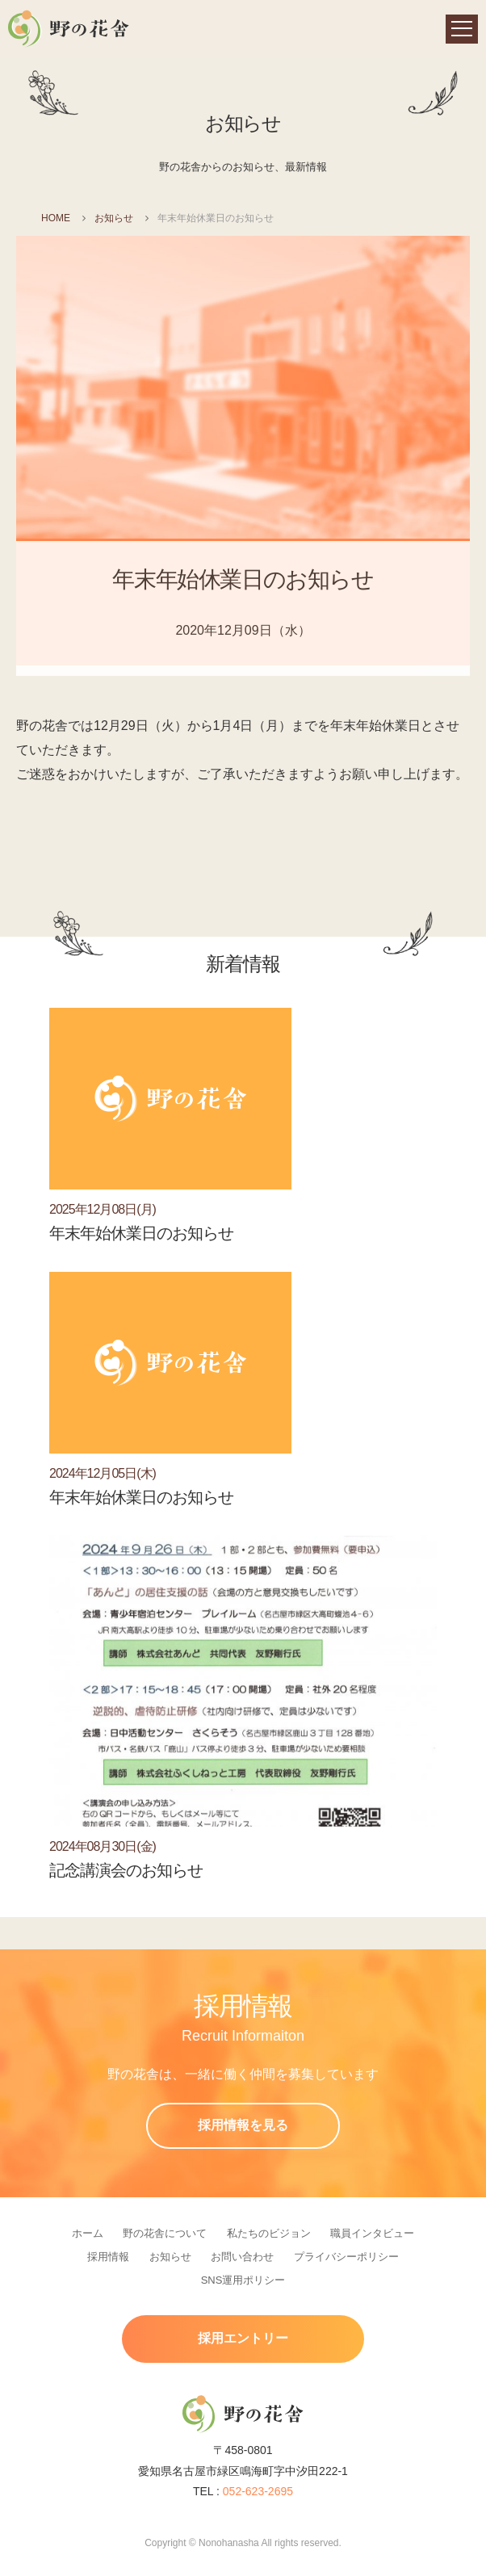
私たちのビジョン (269, 2233)
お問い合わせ (242, 2257)
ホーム (87, 2233)
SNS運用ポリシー (243, 2280)
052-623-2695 (258, 2491)
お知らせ (113, 218)
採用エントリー (243, 2338)
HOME (55, 218)
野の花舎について (165, 2233)
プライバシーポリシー (346, 2257)
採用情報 (108, 2257)
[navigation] (462, 29)
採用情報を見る (243, 2125)
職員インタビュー (372, 2233)
